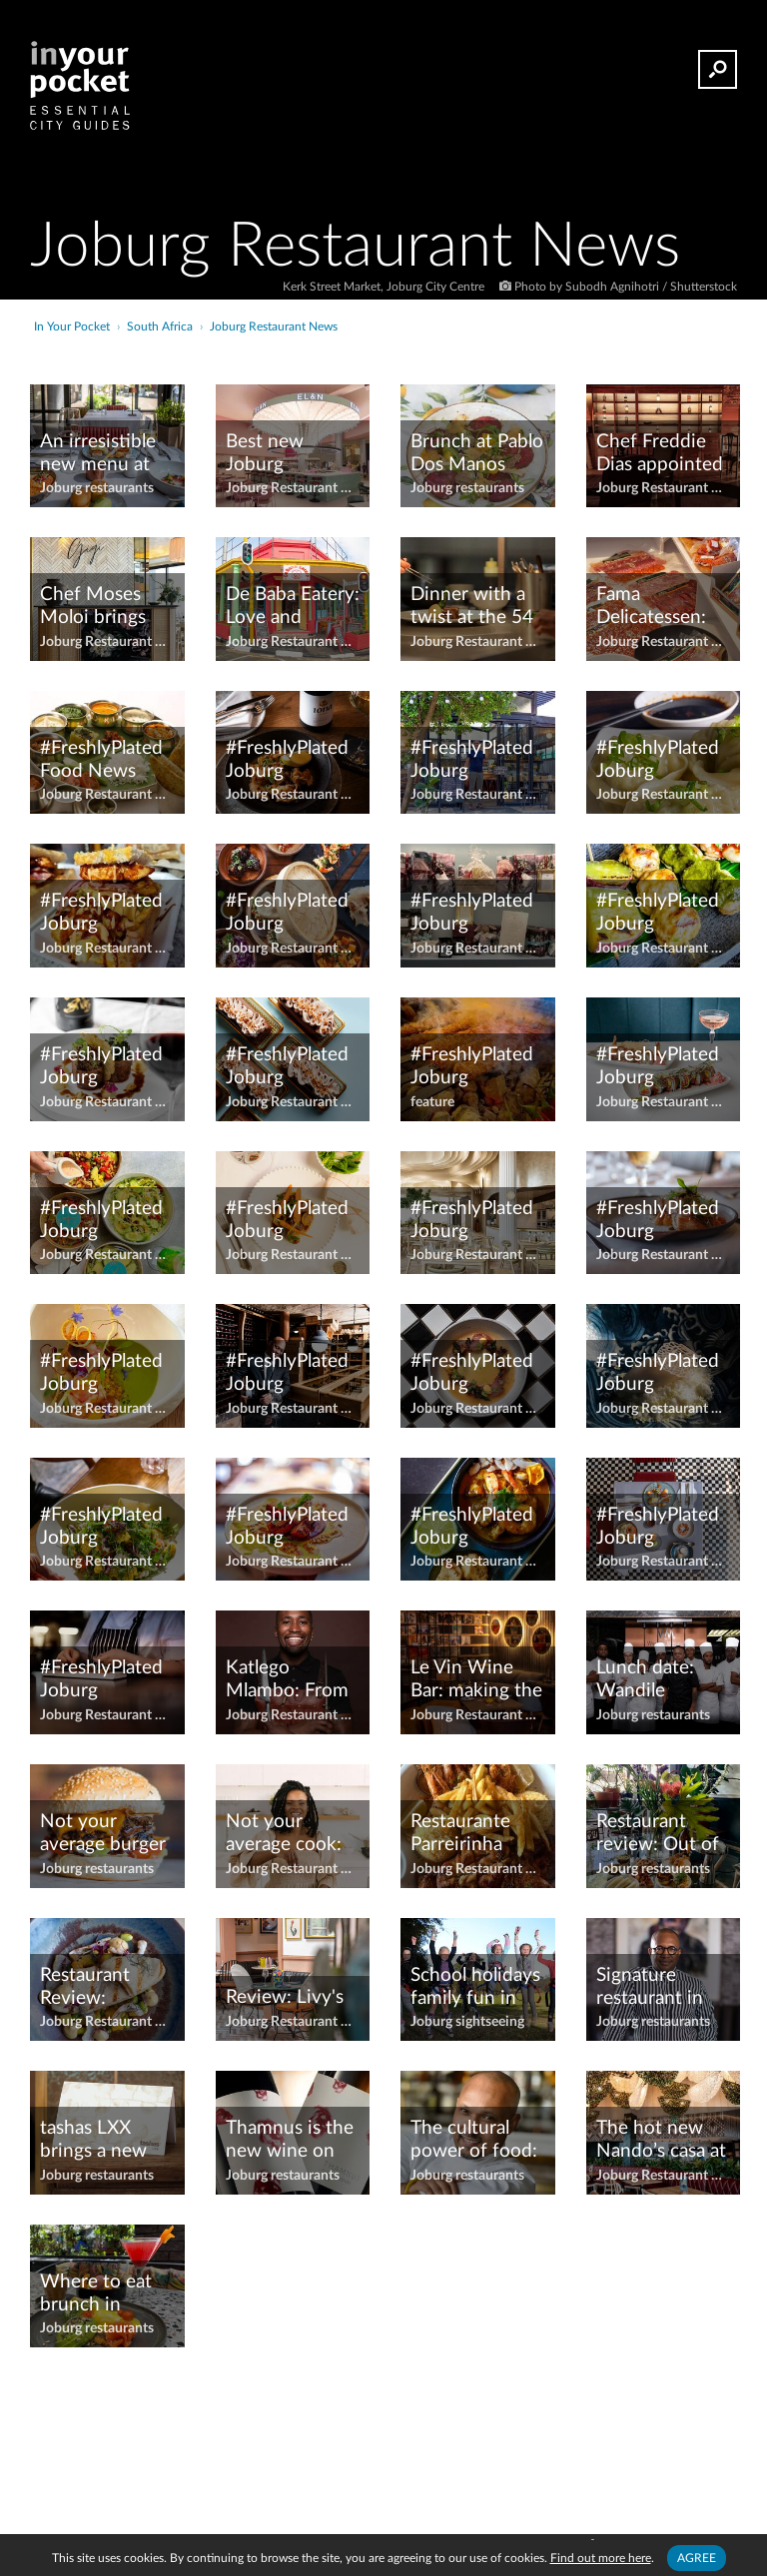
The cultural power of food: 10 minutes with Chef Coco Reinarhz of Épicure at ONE (476, 2141)
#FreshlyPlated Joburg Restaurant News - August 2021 (288, 914)
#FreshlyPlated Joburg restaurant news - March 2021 (287, 1374)
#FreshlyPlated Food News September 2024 (101, 761)
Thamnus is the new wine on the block (290, 2141)
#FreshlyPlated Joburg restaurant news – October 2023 (471, 1528)
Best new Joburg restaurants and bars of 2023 (291, 454)
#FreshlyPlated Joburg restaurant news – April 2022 (471, 761)
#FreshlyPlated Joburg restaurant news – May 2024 (657, 1374)
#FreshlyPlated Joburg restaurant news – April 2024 (101, 914)
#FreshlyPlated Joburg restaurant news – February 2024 (102, 1221)
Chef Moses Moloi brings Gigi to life (93, 607)
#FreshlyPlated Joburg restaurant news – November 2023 (101, 1528)
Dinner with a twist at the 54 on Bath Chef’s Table (472, 607)
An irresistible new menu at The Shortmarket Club (98, 454)
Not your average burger (103, 1833)
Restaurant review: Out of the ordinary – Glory (657, 1834)
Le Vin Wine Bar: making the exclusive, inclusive (476, 1680)
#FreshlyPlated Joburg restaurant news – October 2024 (657, 1528)
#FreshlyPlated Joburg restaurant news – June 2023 (657, 1221)
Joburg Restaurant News (293, 488)
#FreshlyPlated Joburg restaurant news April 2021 (287, 761)
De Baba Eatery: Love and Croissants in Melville (293, 607)
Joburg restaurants (97, 488)
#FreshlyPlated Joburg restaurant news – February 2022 (658, 1067)
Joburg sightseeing (467, 2022)
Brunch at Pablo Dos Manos (476, 453)
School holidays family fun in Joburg (475, 1988)
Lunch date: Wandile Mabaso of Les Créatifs (656, 1680)
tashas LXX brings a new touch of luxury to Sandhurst (104, 2141)
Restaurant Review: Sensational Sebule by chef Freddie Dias (102, 1988)
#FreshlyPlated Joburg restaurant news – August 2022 (472, 914)
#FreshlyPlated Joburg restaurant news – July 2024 (287, 1221)
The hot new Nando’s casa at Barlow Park (661, 2141)
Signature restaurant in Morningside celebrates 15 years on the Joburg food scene (652, 1988)
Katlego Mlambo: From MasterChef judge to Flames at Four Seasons (292, 1680)
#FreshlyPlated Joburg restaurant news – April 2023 (657, 761)
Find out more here (600, 2558)
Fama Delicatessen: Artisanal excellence (651, 607)
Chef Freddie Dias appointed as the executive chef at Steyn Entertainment (659, 454)
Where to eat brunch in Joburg (96, 2294)
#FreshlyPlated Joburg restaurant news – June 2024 (101, 1374)
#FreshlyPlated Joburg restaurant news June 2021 (471, 1221)
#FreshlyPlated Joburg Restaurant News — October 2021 (287, 1528)
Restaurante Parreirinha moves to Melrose (460, 1834)
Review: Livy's (285, 1997)
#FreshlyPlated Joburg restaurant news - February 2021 (472, 1067)
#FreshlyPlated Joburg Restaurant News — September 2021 (101, 1680)
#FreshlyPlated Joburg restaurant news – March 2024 (471, 1374)
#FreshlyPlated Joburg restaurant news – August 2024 (102, 1067)
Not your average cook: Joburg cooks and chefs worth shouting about (291, 1834)
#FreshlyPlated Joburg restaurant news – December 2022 (287, 1067)
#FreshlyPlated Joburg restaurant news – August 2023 (658, 914)
